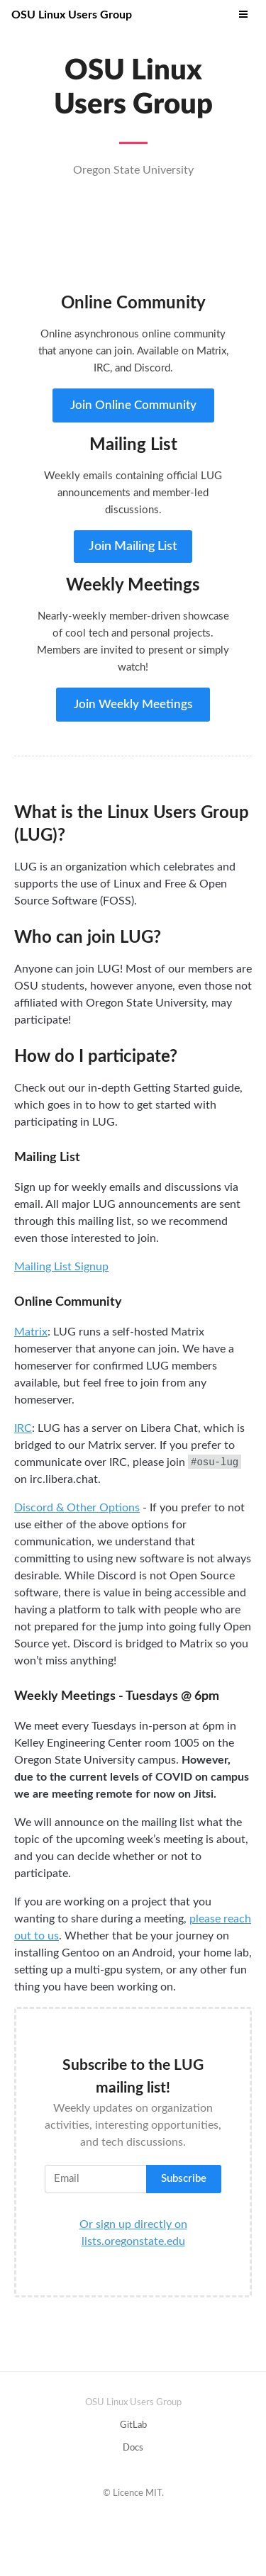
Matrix (31, 1332)
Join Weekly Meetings (133, 704)
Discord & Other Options (77, 1507)
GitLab (133, 2425)
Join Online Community (133, 405)
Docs (133, 2448)
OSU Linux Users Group (71, 15)
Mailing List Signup (61, 1266)
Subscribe (183, 2178)
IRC (23, 1428)
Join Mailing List (133, 546)
